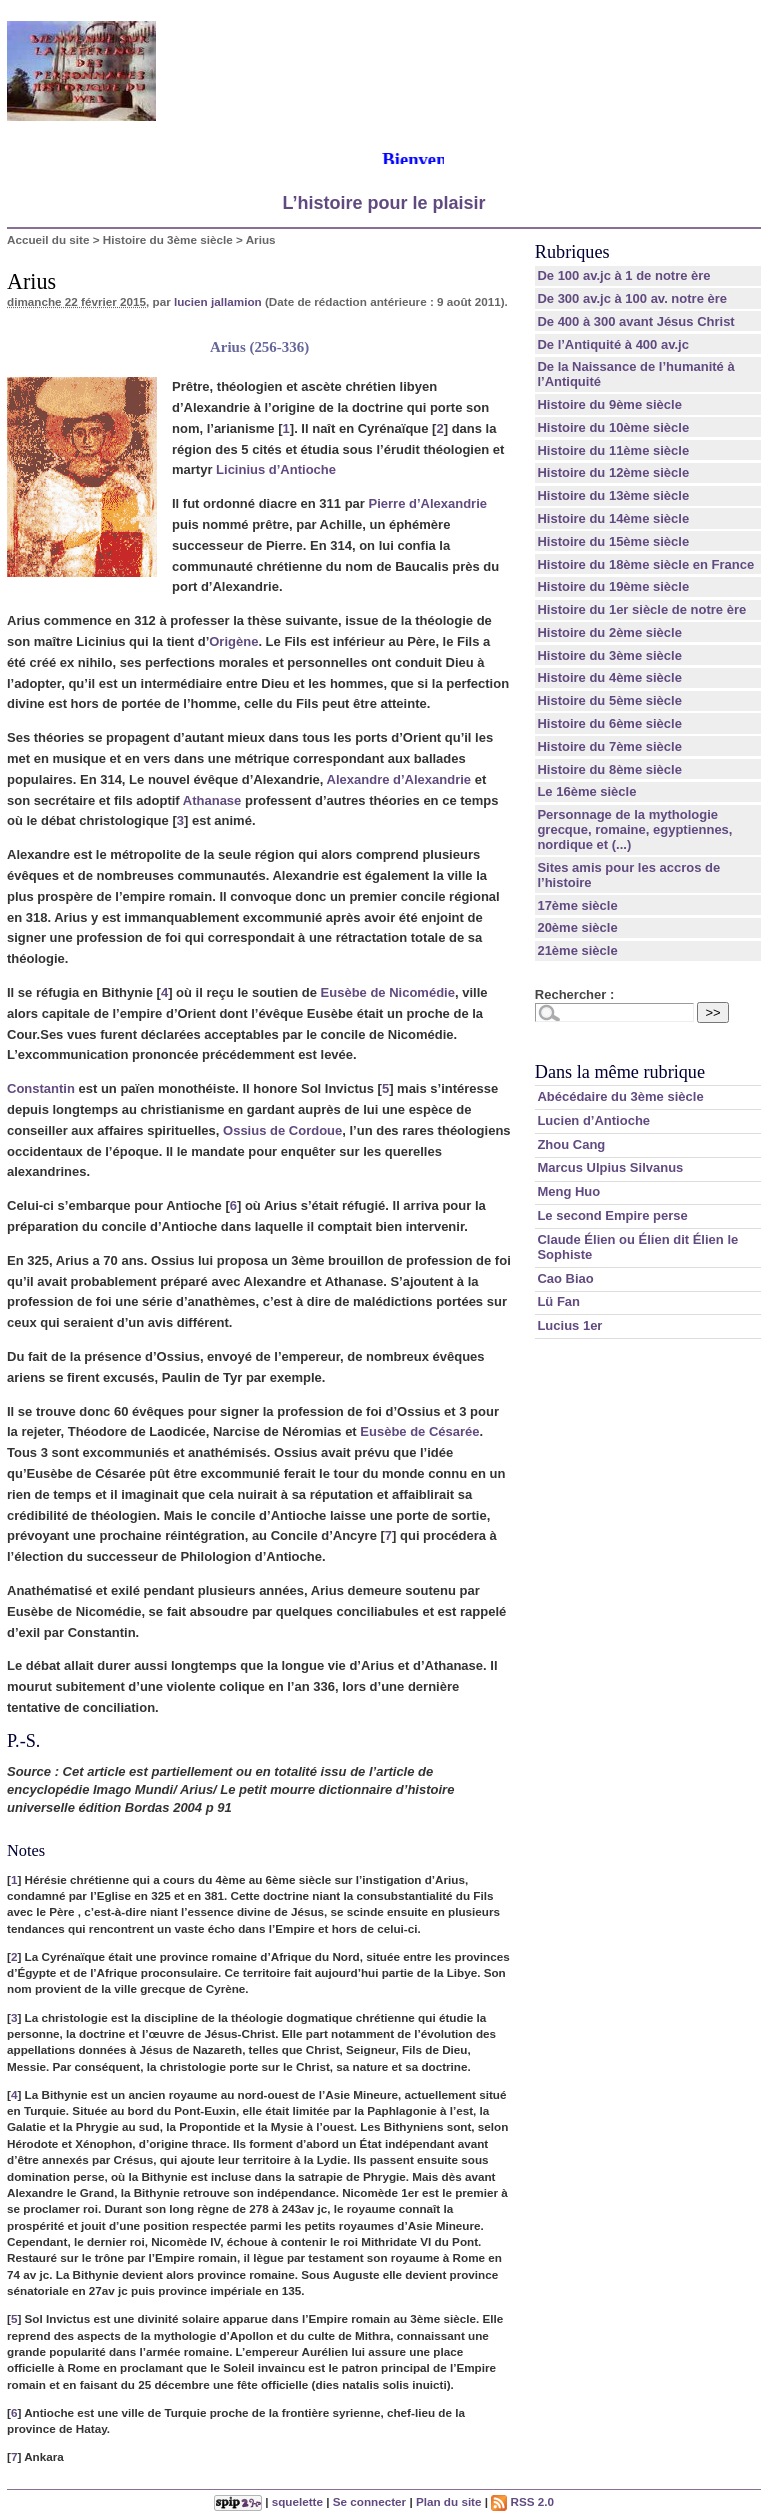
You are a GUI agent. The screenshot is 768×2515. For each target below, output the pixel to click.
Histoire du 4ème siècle (609, 677)
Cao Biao (565, 1278)
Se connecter (369, 2501)
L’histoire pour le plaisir (383, 203)
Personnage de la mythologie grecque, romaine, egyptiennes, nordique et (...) (634, 829)
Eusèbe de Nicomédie (388, 992)
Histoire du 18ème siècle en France (645, 564)
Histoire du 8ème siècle (609, 769)
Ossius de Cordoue (282, 1130)
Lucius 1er (569, 1325)
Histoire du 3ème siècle (168, 239)
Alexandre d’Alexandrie (399, 779)
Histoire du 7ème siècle (609, 746)
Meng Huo (568, 1191)
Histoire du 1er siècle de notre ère (641, 609)
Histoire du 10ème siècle (613, 427)
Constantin (41, 1088)
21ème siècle (577, 950)
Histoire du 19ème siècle (613, 586)
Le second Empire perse (612, 1215)
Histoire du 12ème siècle (613, 472)
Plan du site (449, 2501)
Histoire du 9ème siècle (609, 404)
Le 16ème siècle (586, 791)
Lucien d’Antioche (593, 1120)
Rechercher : (574, 994)
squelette (297, 2501)
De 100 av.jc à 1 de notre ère (623, 275)
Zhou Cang (571, 1144)
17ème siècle (577, 905)
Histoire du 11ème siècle (613, 450)
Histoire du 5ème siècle (609, 700)
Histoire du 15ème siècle (613, 541)
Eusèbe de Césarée (419, 1431)
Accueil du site (48, 239)
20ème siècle (577, 927)
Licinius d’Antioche (276, 469)
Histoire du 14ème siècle (613, 518)
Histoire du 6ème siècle (609, 723)
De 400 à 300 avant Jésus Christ (635, 321)
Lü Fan (558, 1301)
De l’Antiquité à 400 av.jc (612, 344)
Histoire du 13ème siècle (613, 495)
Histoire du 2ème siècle (609, 632)
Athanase (212, 800)
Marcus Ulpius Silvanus (610, 1167)
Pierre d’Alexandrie (428, 503)
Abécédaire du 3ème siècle (620, 1096)
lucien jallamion (218, 301)
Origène (233, 641)
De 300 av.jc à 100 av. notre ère (632, 298)
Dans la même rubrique (620, 1072)
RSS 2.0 (522, 2501)
